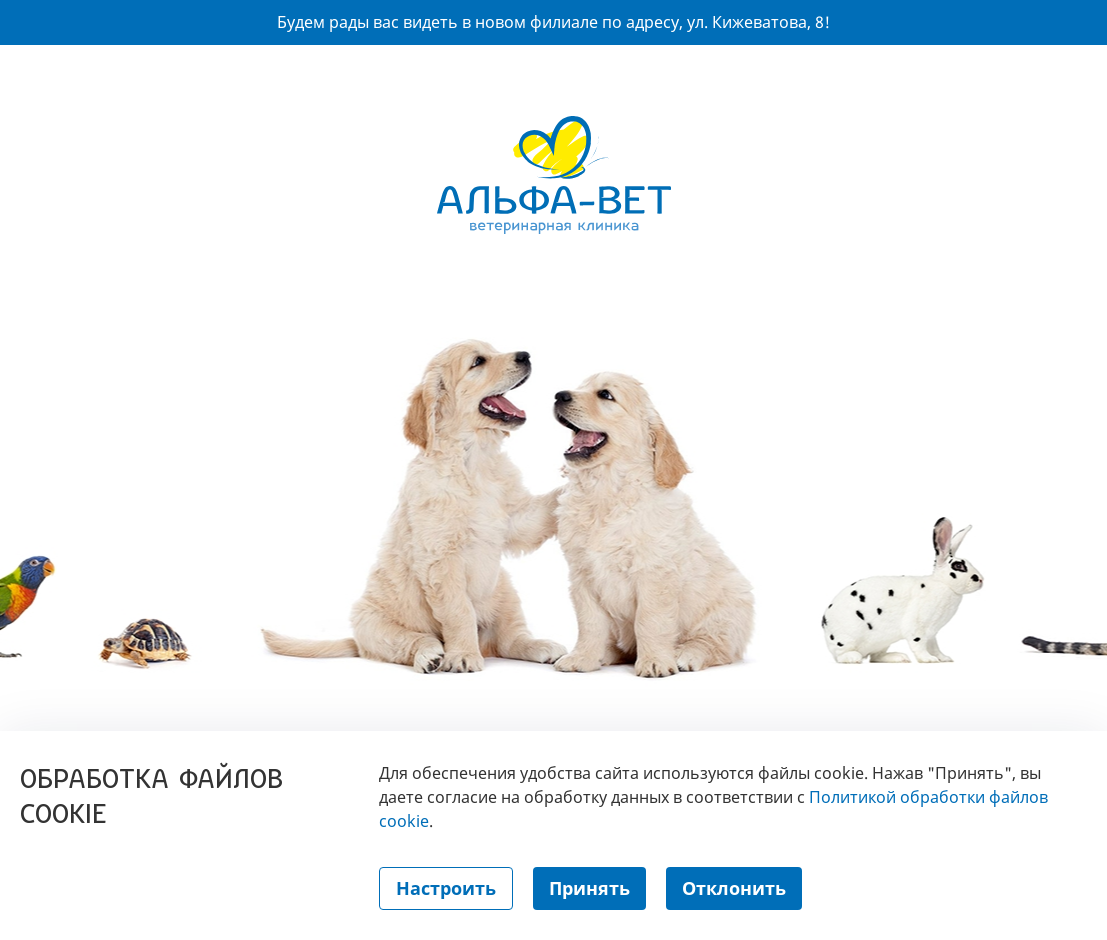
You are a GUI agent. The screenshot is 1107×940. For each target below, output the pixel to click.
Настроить (446, 888)
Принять (589, 888)
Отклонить (734, 888)
